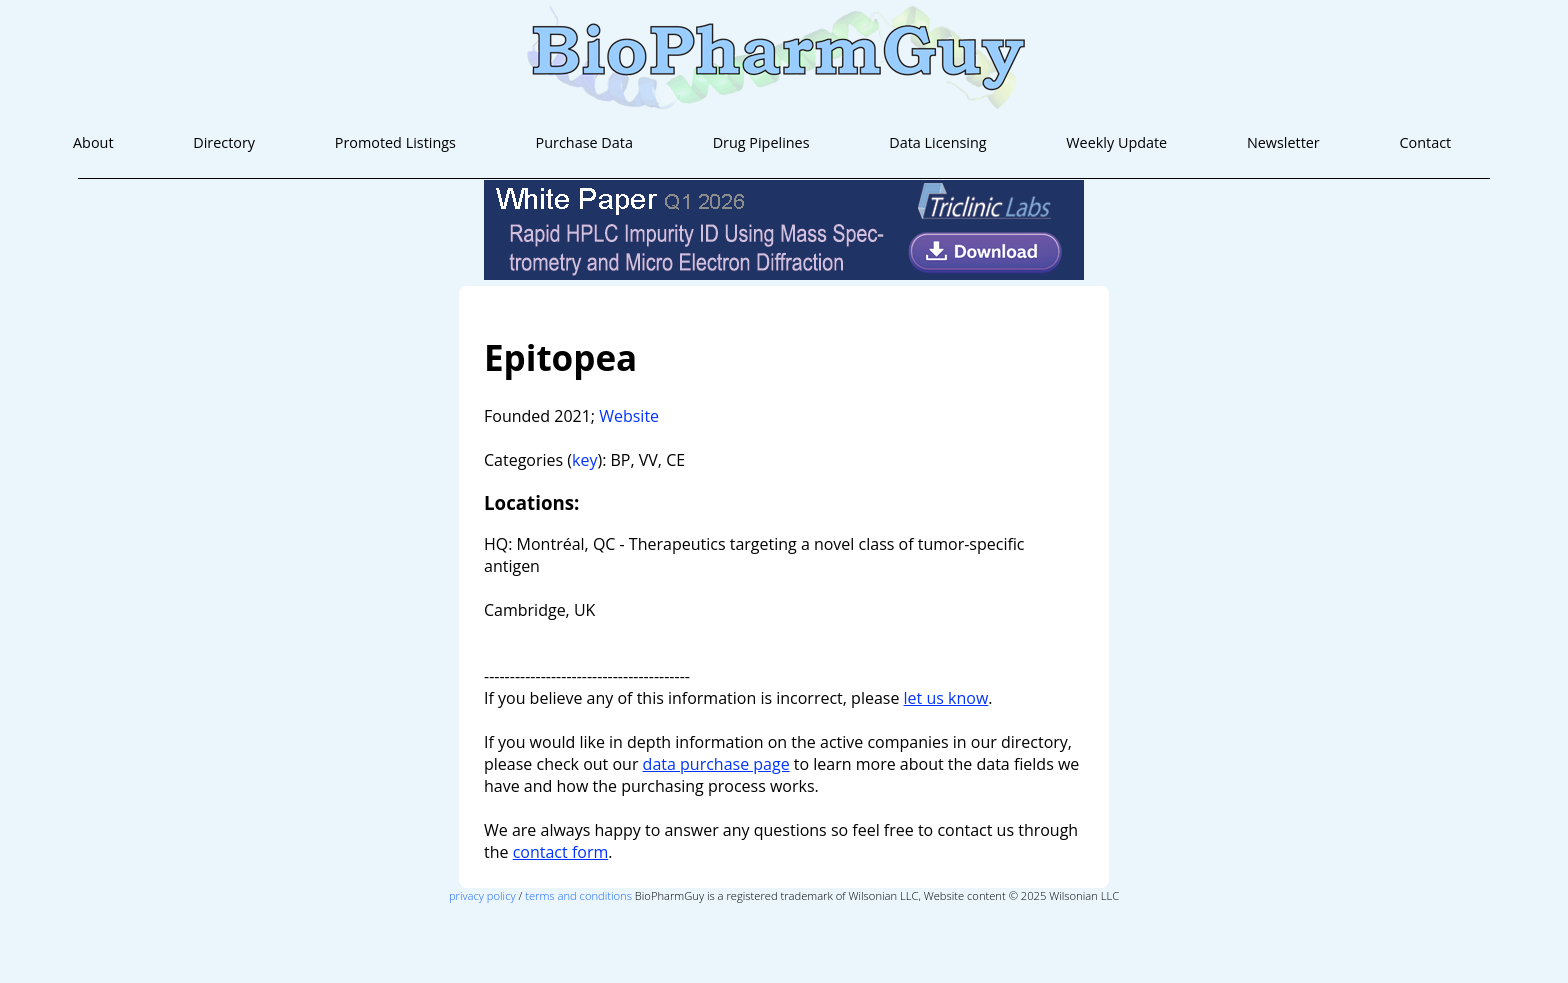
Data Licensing (937, 142)
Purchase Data (584, 142)
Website (629, 416)
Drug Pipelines (761, 142)
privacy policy (482, 895)
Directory (224, 142)
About (93, 142)
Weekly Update (1116, 142)
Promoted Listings (395, 142)
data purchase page (716, 764)
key (584, 460)
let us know (946, 698)
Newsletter (1283, 142)
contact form (561, 852)
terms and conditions (578, 895)
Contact (1425, 142)
